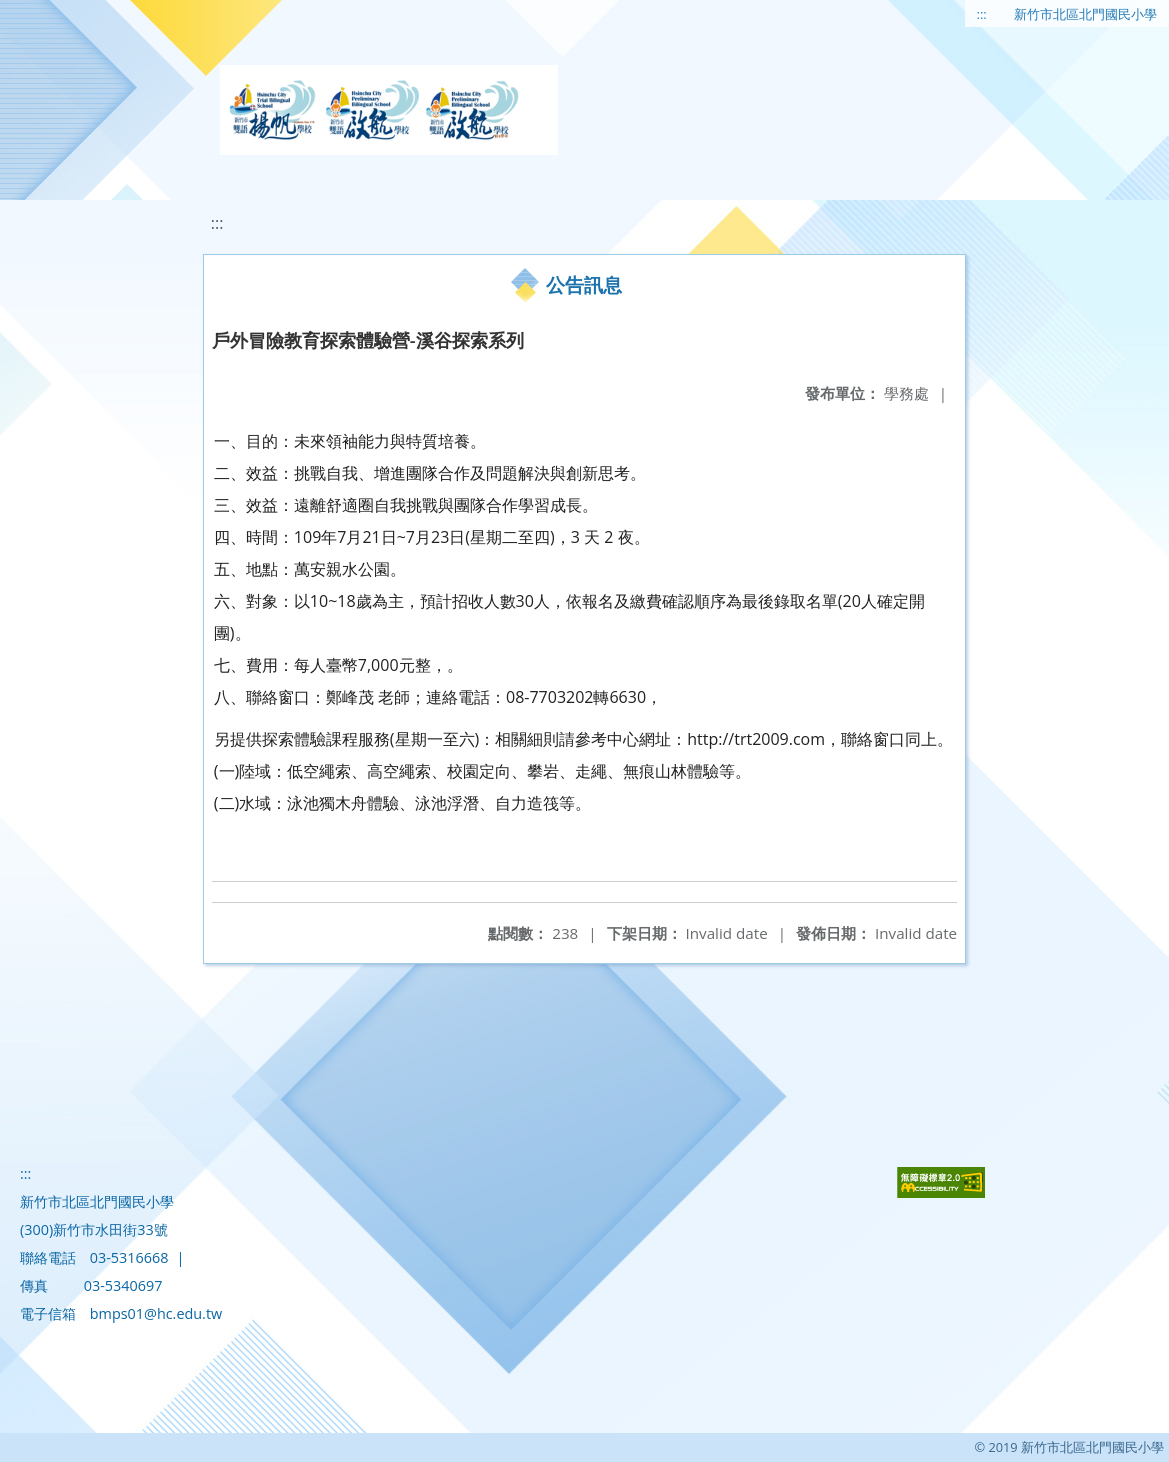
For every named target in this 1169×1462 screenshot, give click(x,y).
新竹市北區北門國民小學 (1085, 14)
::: (982, 14)
